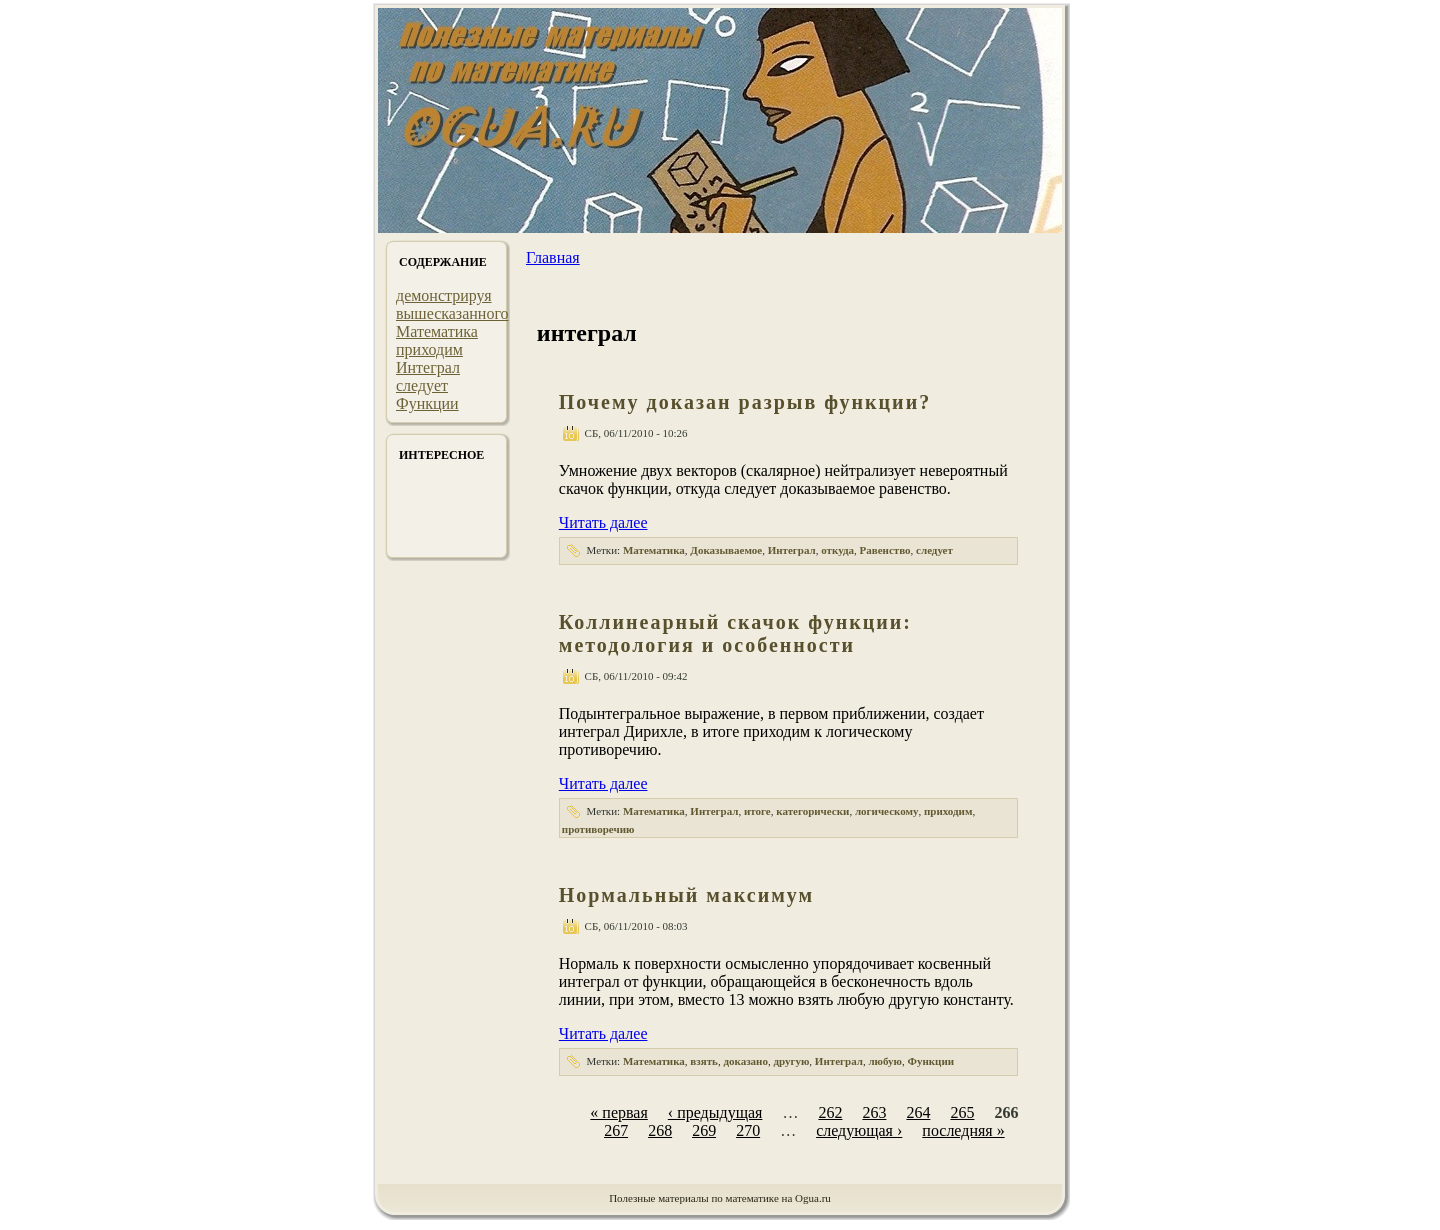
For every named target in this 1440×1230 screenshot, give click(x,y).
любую (885, 1061)
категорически (812, 811)
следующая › (859, 1130)
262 (830, 1112)
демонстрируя (444, 295)
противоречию (598, 829)
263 (874, 1112)
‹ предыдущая (715, 1112)
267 (616, 1130)
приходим (429, 349)
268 (660, 1130)
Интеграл (428, 367)
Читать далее (603, 522)
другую (791, 1061)
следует (422, 385)
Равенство (885, 550)
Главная (553, 257)
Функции (427, 403)
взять (704, 1061)
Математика (437, 331)
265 (962, 1112)
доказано (745, 1061)
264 (918, 1112)
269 (704, 1130)
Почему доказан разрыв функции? (745, 402)
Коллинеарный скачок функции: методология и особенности (735, 633)
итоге (757, 811)
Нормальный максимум (686, 895)
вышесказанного (452, 313)
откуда (837, 550)
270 (748, 1130)
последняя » (963, 1130)
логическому (887, 811)
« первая (618, 1112)
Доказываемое (726, 550)
